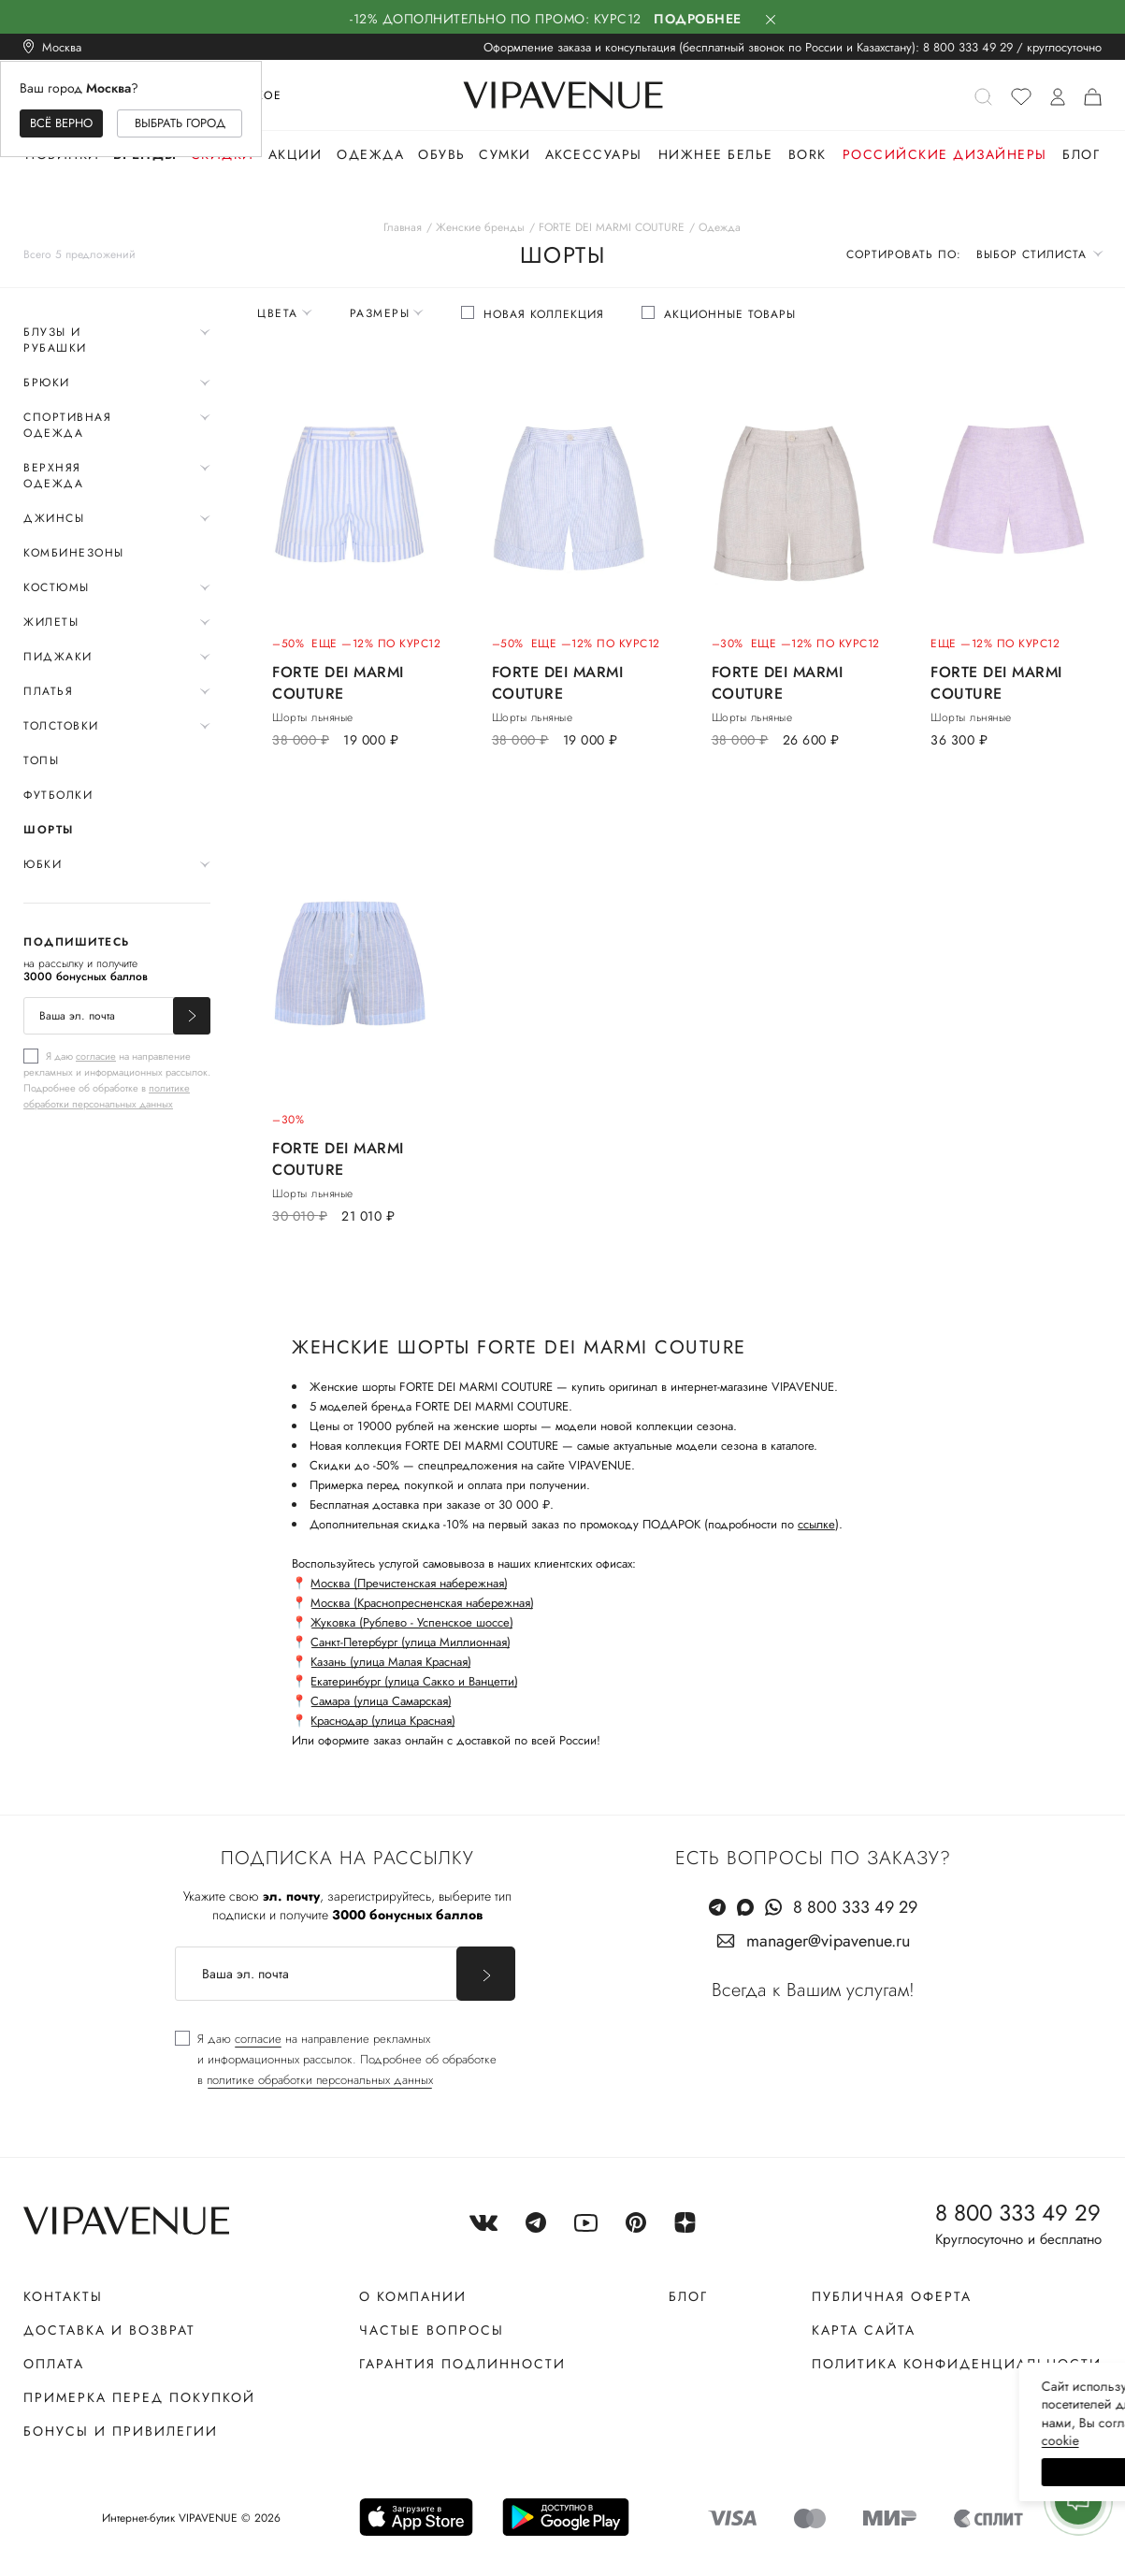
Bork (807, 154)
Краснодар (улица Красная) (382, 1720)
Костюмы (56, 587)
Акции (295, 154)
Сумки (505, 154)
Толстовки (61, 725)
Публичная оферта (892, 2296)
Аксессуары (593, 154)
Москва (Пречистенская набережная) (409, 1583)
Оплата (53, 2363)
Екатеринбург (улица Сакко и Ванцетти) (414, 1681)
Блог (1081, 154)
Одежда (370, 154)
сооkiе (757, 2440)
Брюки (46, 382)
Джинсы (53, 518)
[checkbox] (116, 1079)
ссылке (816, 1524)
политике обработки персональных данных (106, 1095)
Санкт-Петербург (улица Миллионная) (410, 1642)
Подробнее (698, 18)
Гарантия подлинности (462, 2363)
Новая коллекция (543, 314)
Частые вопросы (431, 2330)
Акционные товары (730, 314)
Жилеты (51, 622)
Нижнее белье (715, 154)
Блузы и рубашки (55, 340)
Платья (48, 691)
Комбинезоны (73, 552)
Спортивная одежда (67, 425)
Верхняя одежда (53, 475)
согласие (96, 1056)
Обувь (442, 154)
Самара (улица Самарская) (381, 1701)
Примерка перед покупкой (139, 2397)
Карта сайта (864, 2330)
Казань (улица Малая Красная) (390, 1662)
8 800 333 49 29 (968, 47)
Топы (41, 760)
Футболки (58, 795)
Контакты (63, 2296)
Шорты (48, 829)
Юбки (42, 864)
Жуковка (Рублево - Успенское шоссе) (411, 1622)
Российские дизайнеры (945, 154)
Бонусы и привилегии (120, 2431)
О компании (413, 2296)
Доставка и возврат (109, 2330)
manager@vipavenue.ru (828, 1941)
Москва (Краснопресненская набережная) (422, 1603)
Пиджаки (58, 656)
